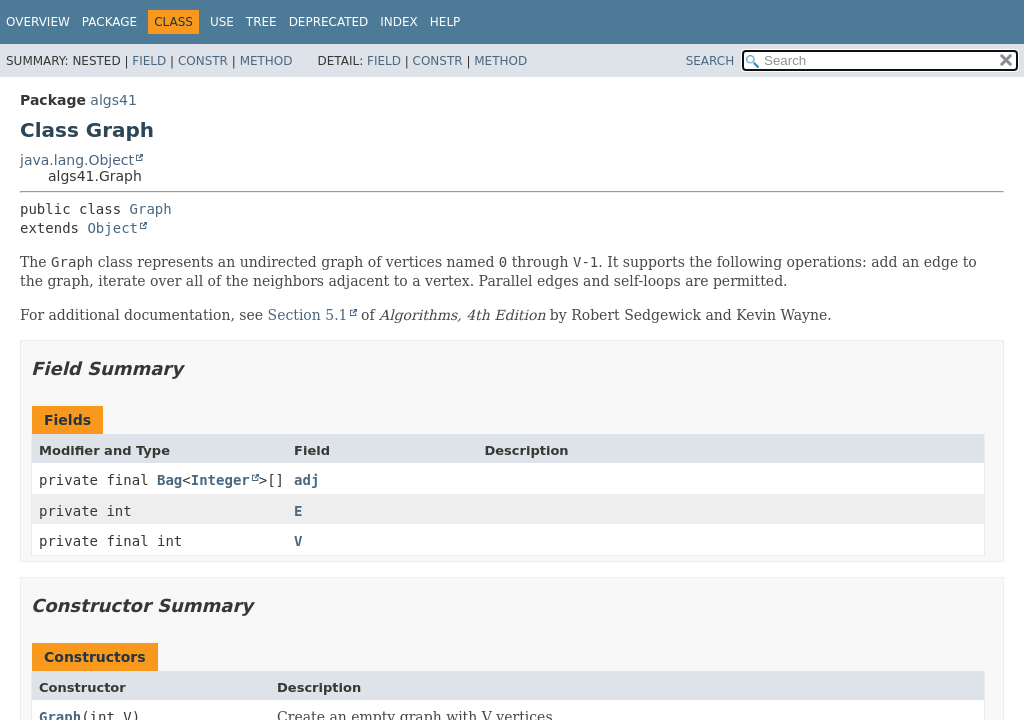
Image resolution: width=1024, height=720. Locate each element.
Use (222, 22)
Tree (261, 22)
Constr (203, 61)
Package (109, 22)
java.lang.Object (77, 160)
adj (306, 480)
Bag (169, 480)
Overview (38, 22)
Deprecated (329, 22)
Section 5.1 (308, 315)
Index (399, 22)
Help (445, 22)
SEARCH (710, 61)
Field (149, 61)
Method (266, 61)
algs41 (113, 100)
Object (112, 228)
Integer (220, 480)
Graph (151, 209)
